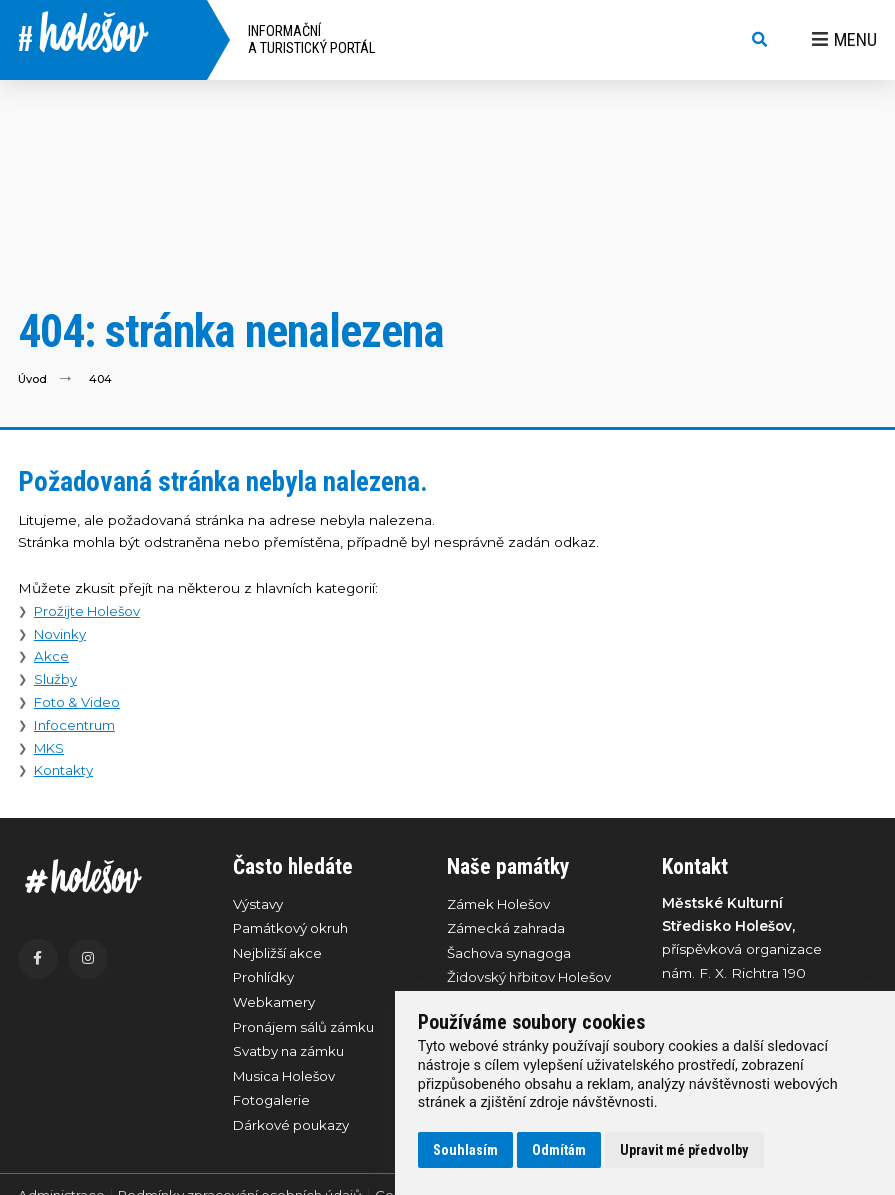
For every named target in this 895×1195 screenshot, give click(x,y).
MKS (50, 748)
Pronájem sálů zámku (307, 1030)
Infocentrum (76, 725)
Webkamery (274, 1005)
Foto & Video (79, 702)
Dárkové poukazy (293, 1131)
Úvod (33, 378)
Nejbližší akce (279, 954)
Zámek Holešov (500, 904)
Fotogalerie (272, 1106)
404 (102, 378)
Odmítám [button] (559, 1150)
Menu (844, 39)
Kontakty (64, 770)
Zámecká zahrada (507, 929)
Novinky (61, 634)
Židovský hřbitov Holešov (532, 980)
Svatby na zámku (291, 1055)
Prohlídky (265, 980)
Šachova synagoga (510, 954)
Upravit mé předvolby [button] (684, 1150)
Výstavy (258, 904)
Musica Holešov (287, 1081)
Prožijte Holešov (90, 611)
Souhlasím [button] (465, 1150)
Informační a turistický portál (311, 40)
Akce (51, 656)
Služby (56, 679)
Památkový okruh (293, 929)
